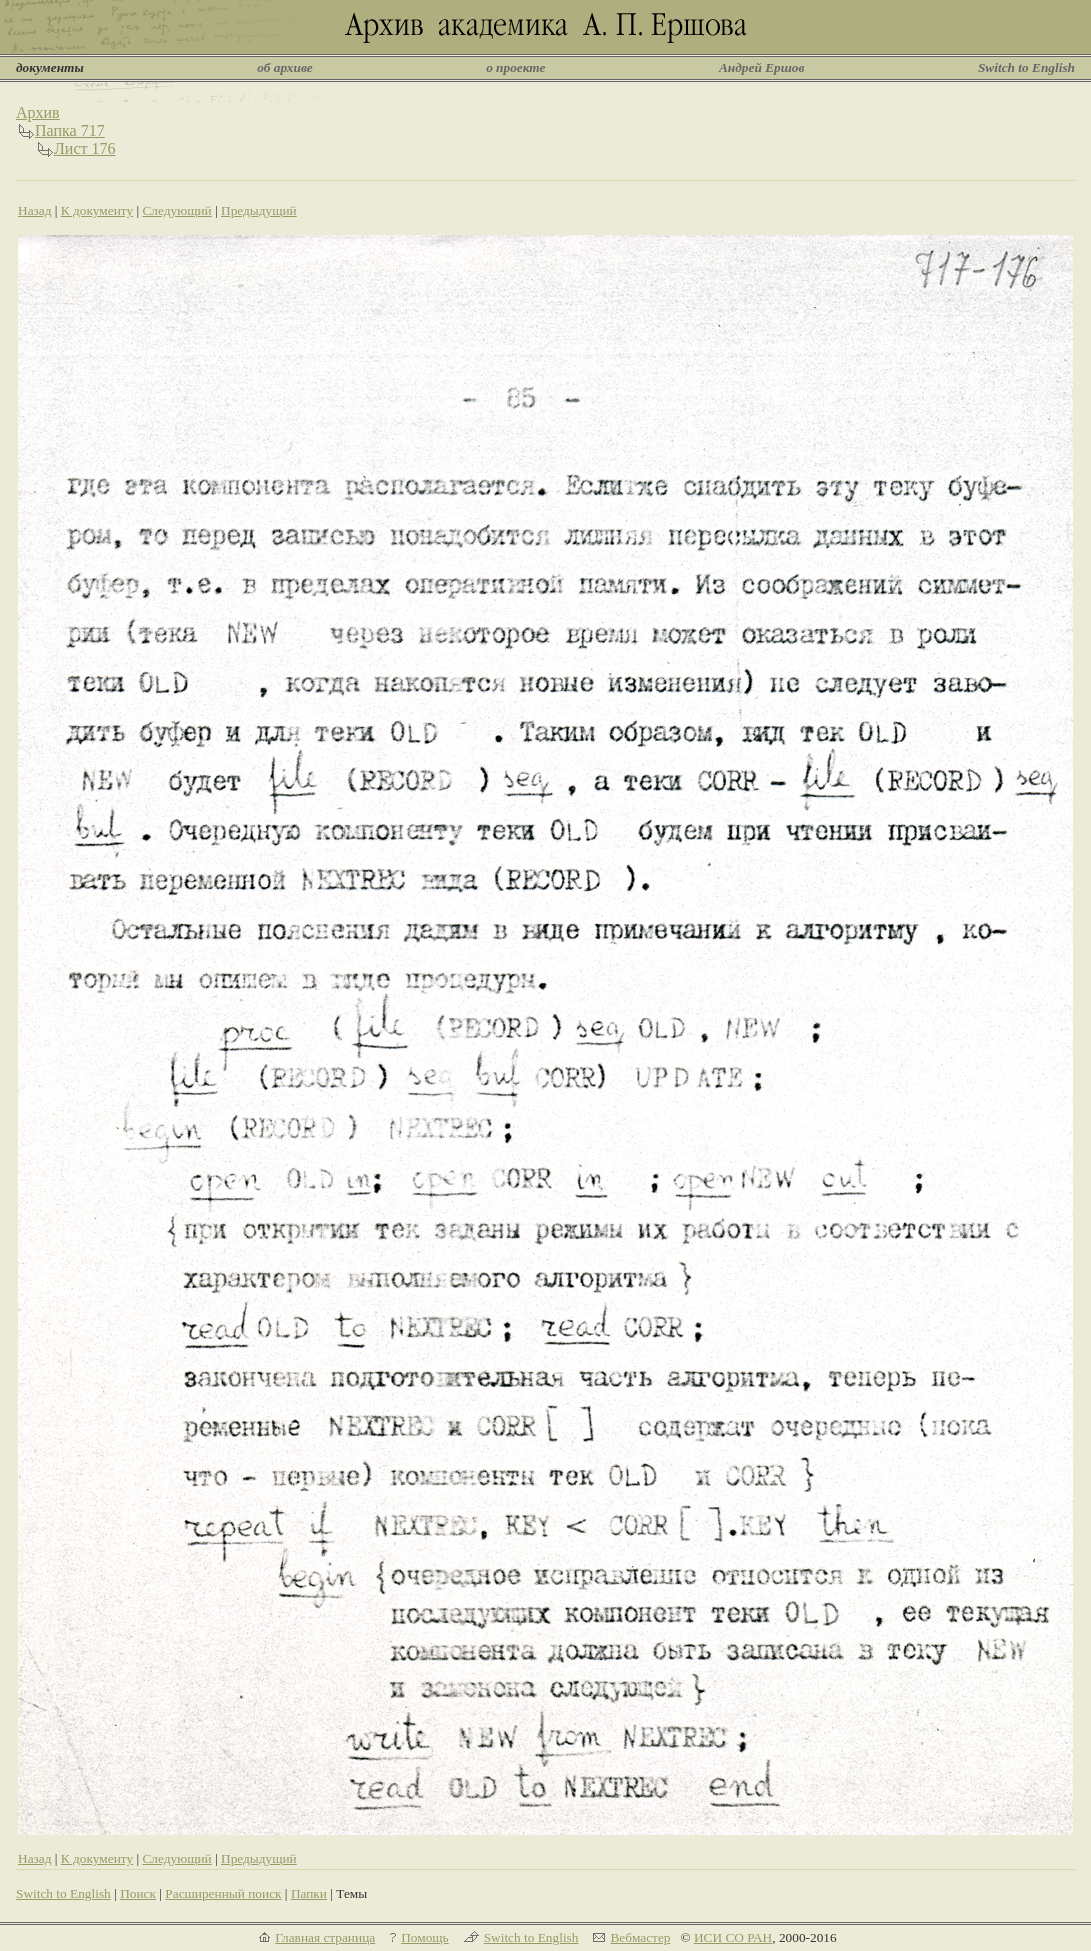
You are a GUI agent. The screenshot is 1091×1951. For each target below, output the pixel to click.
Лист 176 (85, 148)
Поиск (138, 1893)
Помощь (424, 1937)
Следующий (176, 210)
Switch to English (1026, 67)
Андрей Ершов (762, 67)
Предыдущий (259, 210)
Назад (35, 210)
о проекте (515, 67)
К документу (97, 210)
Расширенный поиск (223, 1893)
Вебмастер (640, 1937)
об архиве (285, 67)
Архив (38, 112)
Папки (309, 1893)
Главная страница (325, 1937)
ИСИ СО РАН (733, 1937)
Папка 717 (70, 130)
